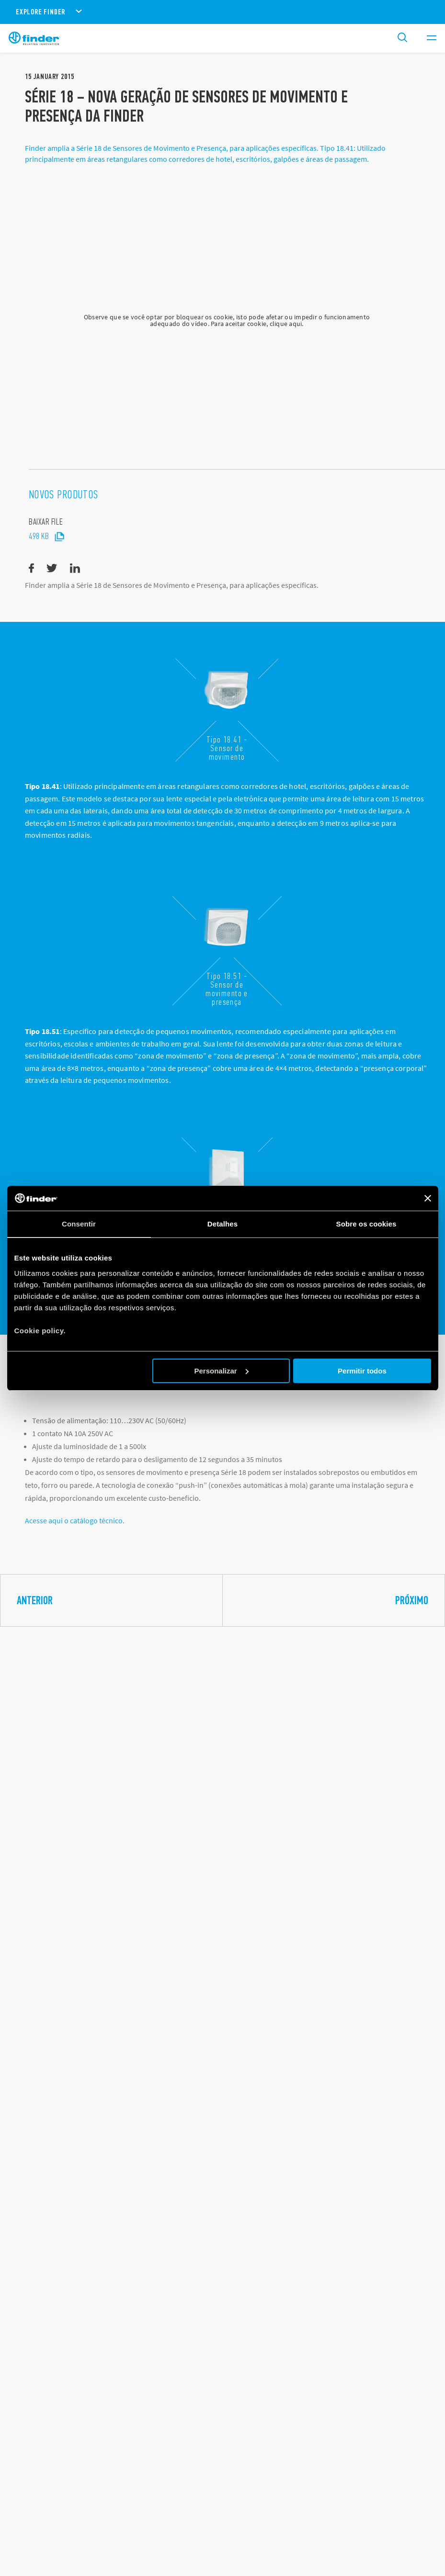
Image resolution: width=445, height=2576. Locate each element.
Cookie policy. (40, 1331)
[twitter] (51, 579)
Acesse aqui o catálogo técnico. (75, 1530)
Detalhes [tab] (222, 1224)
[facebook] (31, 579)
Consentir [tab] (79, 1224)
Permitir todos (362, 1371)
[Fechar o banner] (427, 1198)
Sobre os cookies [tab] (366, 1224)
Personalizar (221, 1371)
